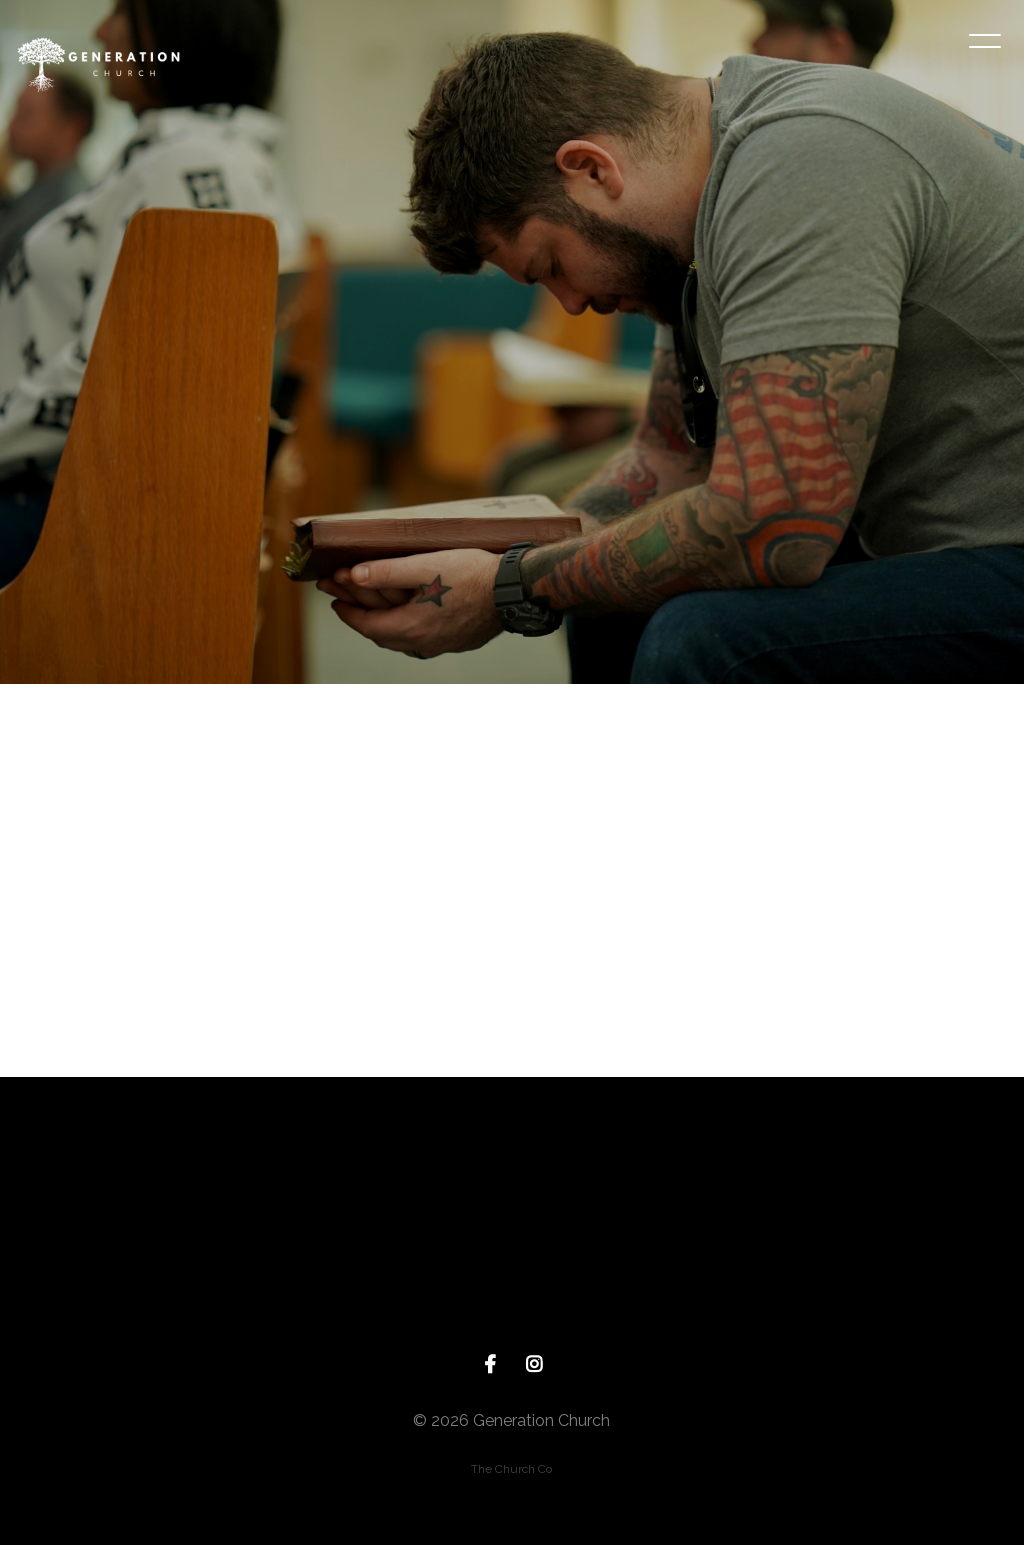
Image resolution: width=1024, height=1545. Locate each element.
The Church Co (511, 1469)
